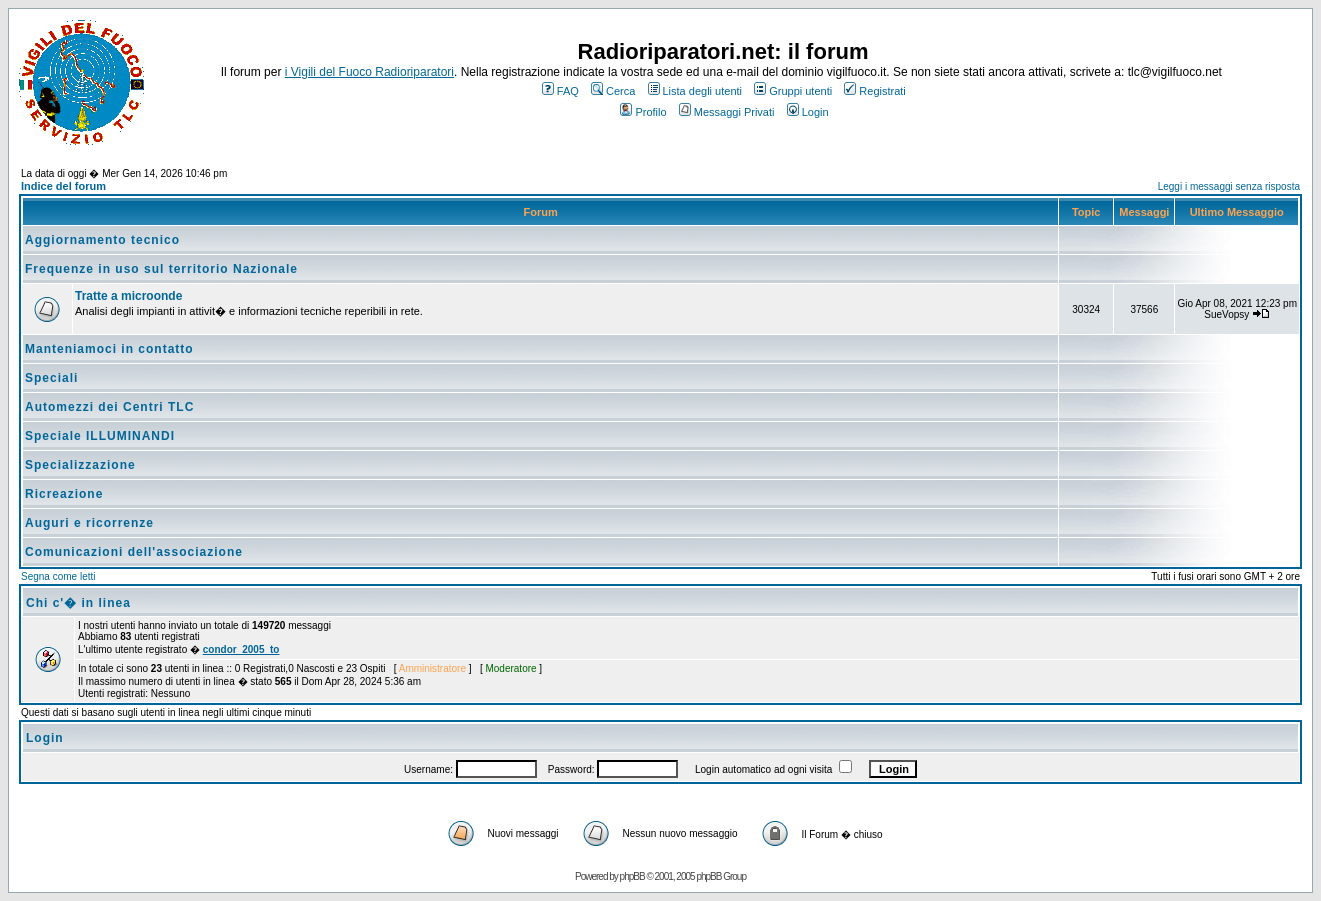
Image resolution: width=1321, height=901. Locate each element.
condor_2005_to (241, 649)
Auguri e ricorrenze (89, 523)
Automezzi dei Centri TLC (109, 407)
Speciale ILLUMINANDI (100, 436)
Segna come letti (58, 576)
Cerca (613, 91)
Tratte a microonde (128, 296)
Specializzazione (80, 465)
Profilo (643, 112)
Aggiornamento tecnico (102, 240)
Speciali (51, 378)
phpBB (632, 876)
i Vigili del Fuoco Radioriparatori (369, 72)
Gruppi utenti (793, 91)
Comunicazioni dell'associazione (134, 552)
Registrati (874, 91)
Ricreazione (64, 494)
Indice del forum (63, 186)
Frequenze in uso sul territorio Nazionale (161, 269)
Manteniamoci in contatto (109, 349)
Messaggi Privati (727, 112)
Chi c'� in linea (78, 603)
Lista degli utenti (695, 91)
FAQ (560, 91)
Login (808, 112)
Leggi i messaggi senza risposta (1229, 186)
